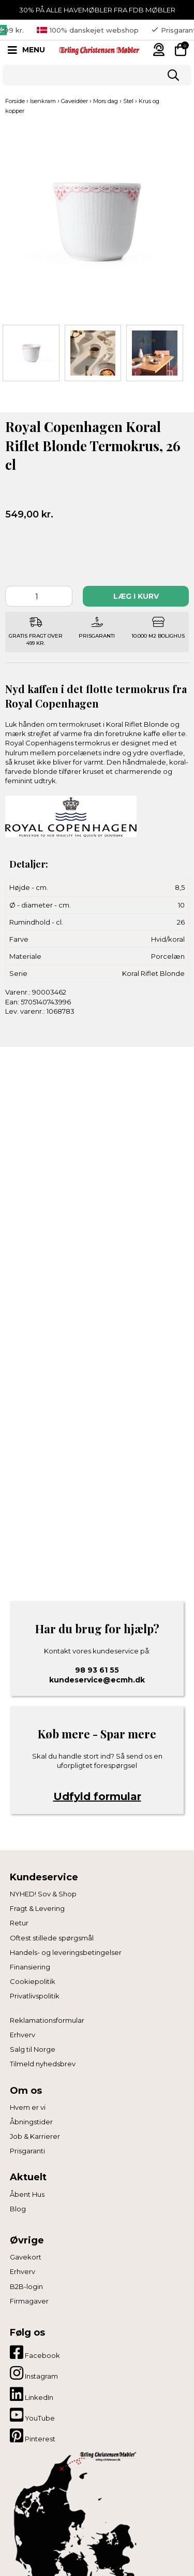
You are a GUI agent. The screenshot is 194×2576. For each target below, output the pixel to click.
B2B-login (26, 2286)
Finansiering (30, 1967)
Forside (15, 101)
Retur (19, 1923)
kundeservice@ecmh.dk (97, 1680)
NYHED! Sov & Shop (43, 1894)
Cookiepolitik (32, 1981)
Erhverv (22, 2035)
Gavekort (25, 2257)
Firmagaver (29, 2301)
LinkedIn (31, 2394)
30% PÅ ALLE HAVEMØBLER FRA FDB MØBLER (97, 10)
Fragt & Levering (37, 1908)
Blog (18, 2209)
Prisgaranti (27, 2151)
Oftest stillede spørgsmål (52, 1938)
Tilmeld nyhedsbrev (43, 2064)
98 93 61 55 (97, 1670)
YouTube (32, 2415)
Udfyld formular (97, 1796)
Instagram (34, 2373)
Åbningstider (31, 2122)
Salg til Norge (32, 2049)
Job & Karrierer (35, 2136)
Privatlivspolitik (34, 1996)
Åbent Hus (27, 2194)
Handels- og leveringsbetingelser (66, 1952)
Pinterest (32, 2435)
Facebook (35, 2352)
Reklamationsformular (47, 2020)
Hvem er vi (28, 2107)
